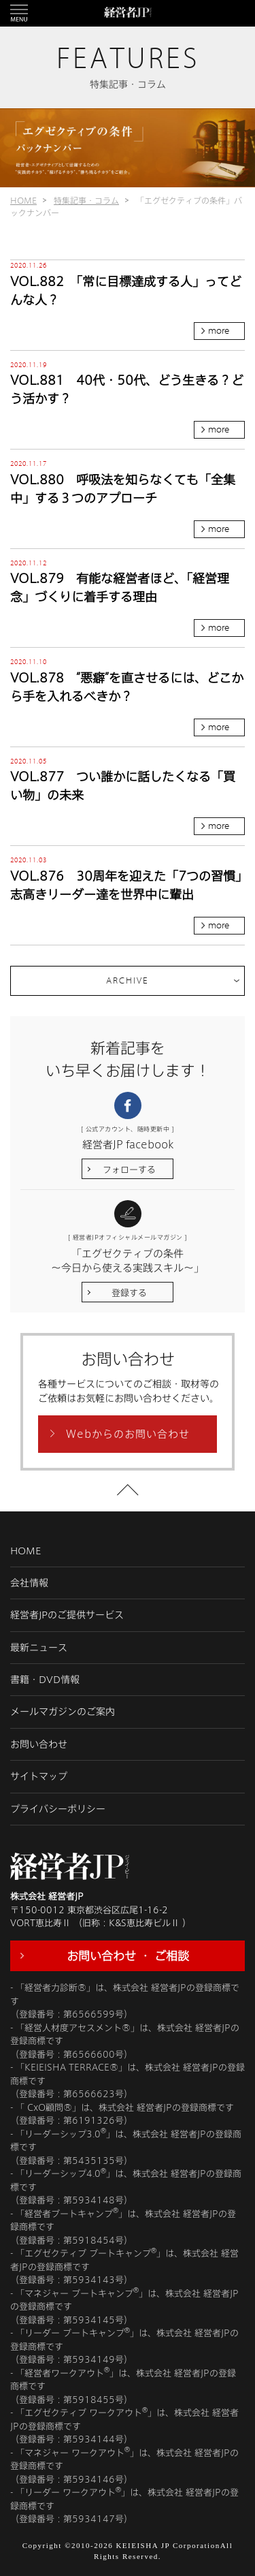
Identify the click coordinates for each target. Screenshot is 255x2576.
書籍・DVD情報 (45, 1679)
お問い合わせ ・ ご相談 (128, 1955)
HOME (23, 200)
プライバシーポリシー (57, 1808)
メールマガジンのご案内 (62, 1711)
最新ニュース (38, 1647)
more (218, 330)
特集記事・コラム (86, 200)
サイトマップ (38, 1776)
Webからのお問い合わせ (128, 1434)
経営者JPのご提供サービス (67, 1614)
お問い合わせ (38, 1744)
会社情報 (29, 1582)
